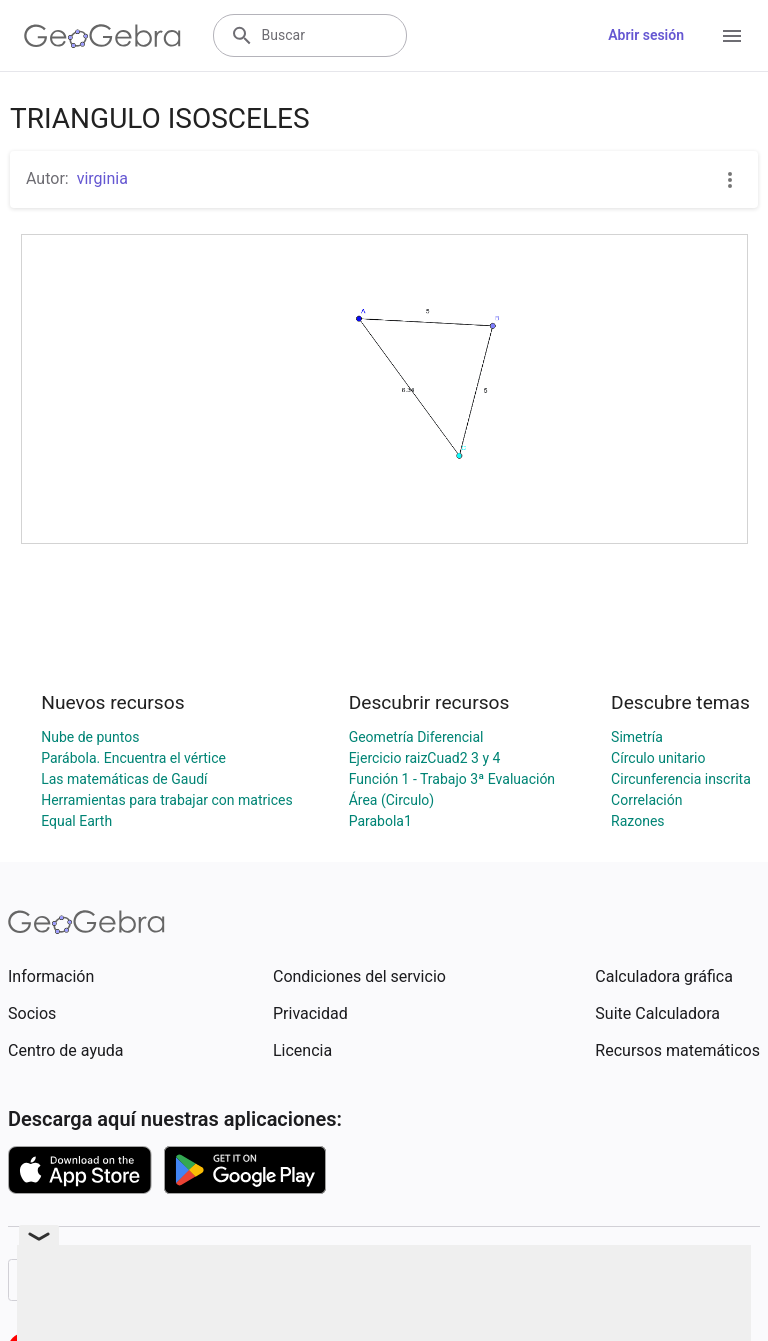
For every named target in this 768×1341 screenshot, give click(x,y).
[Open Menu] (732, 36)
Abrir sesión (646, 35)
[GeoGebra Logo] (102, 36)
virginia (102, 178)
